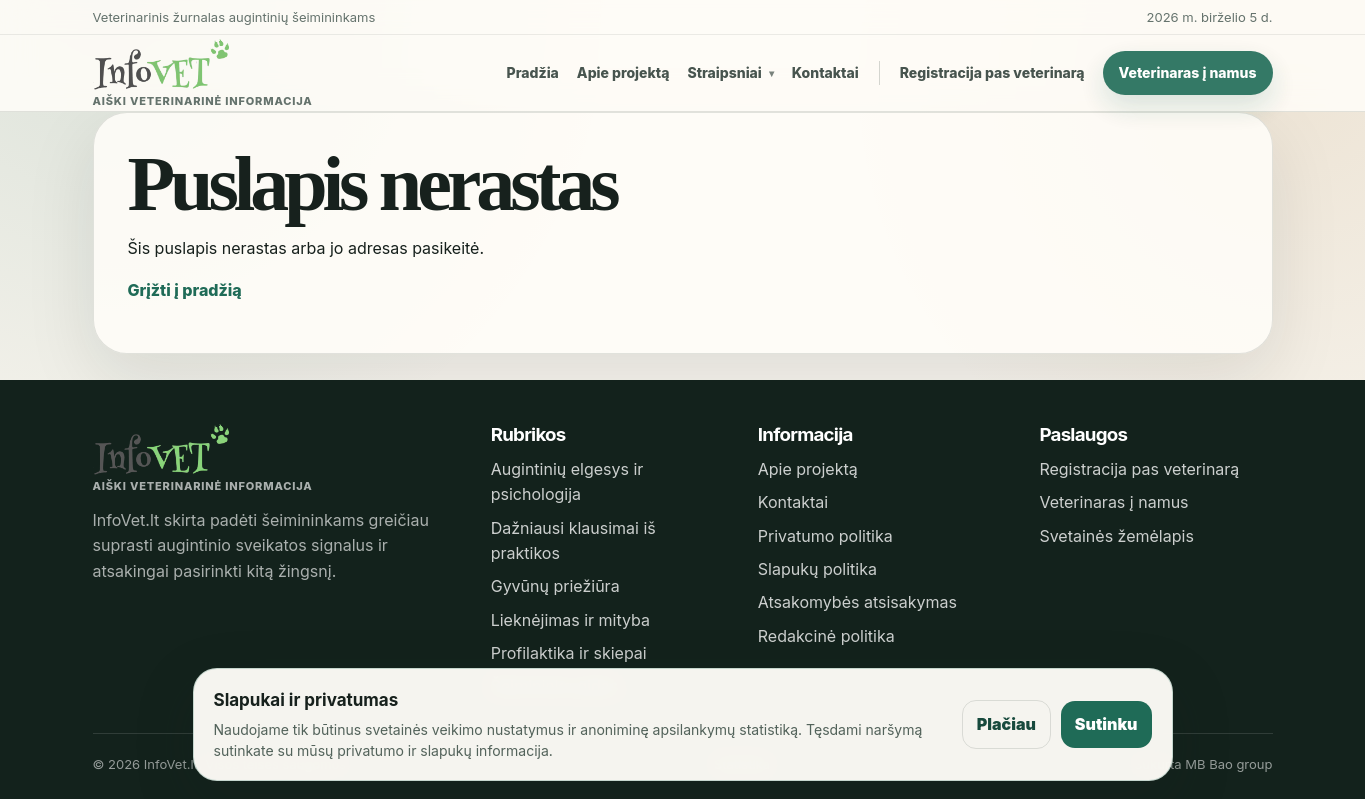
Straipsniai (724, 72)
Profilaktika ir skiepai (569, 653)
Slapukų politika (817, 569)
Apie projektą (623, 72)
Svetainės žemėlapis (1116, 536)
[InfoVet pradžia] (203, 73)
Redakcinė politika (826, 636)
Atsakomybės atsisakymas (857, 602)
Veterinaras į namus (1188, 72)
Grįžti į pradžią (185, 290)
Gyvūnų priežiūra (555, 586)
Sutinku (1106, 724)
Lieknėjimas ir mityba (570, 620)
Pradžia (533, 72)
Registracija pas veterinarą (992, 72)
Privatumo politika (825, 536)
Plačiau (1006, 724)
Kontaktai (825, 72)
